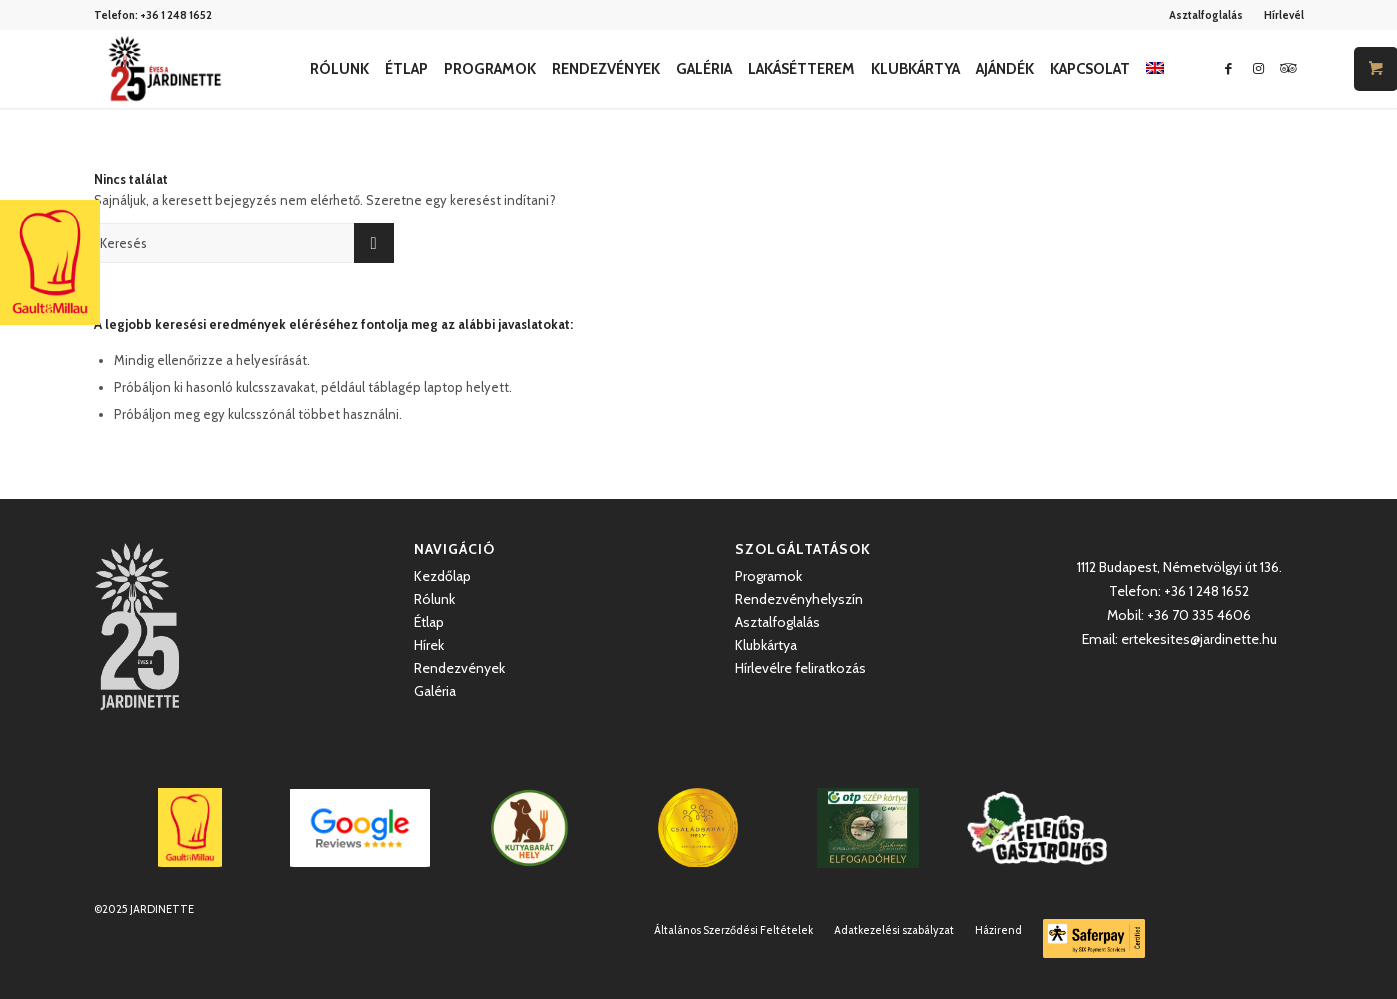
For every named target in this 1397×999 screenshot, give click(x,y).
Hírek (429, 645)
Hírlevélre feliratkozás (800, 668)
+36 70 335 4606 (1199, 615)
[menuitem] (1206, 15)
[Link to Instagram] (1259, 68)
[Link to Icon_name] (1289, 68)
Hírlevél (1284, 15)
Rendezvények (459, 668)
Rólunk (434, 599)
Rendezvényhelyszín (799, 599)
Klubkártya (766, 645)
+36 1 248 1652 (176, 15)
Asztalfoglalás (1206, 15)
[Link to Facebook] (1229, 68)
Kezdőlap (442, 576)
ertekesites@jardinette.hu (1199, 639)
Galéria (435, 691)
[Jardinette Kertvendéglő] (164, 69)
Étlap (429, 622)
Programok (768, 576)
